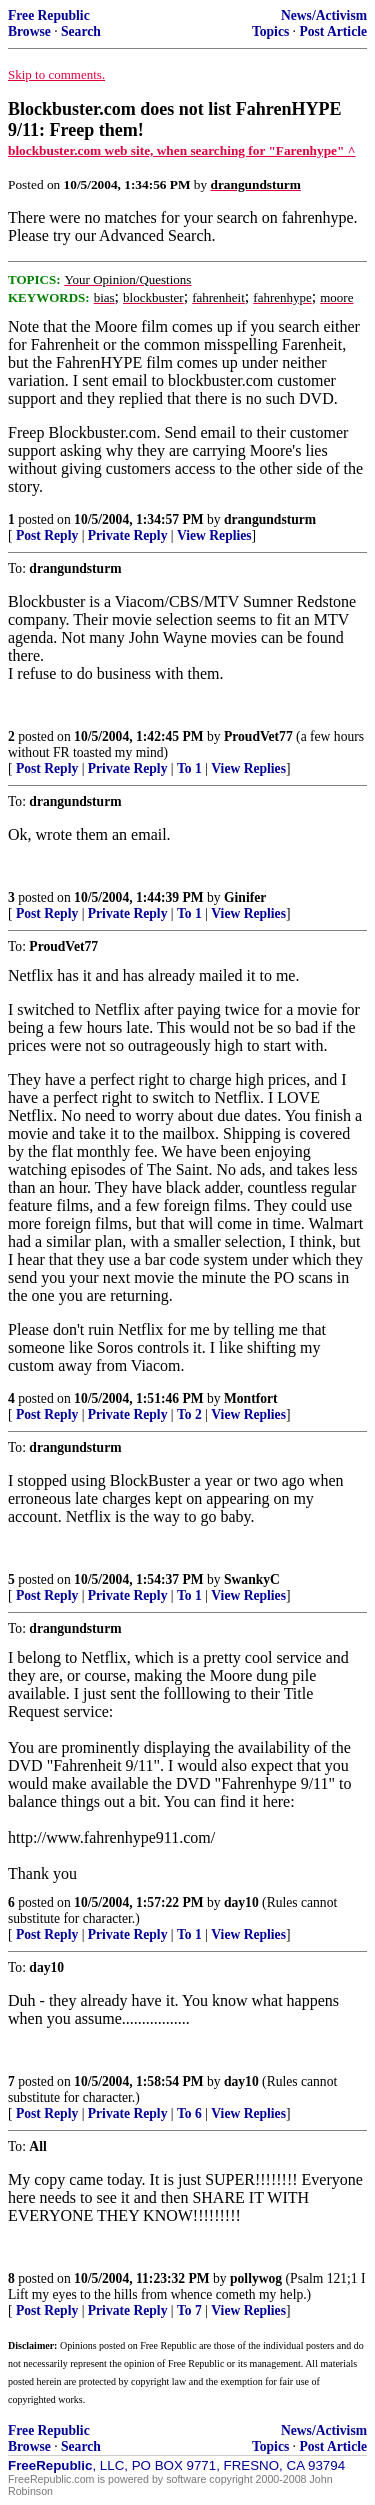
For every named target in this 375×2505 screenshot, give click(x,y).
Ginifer (245, 897)
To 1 (189, 768)
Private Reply (128, 535)
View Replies (214, 535)
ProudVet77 (258, 736)
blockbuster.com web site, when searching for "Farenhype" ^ (181, 150)
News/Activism (324, 15)
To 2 (189, 1414)
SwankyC (252, 1579)
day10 (241, 1902)
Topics (270, 31)
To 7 (189, 2310)
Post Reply (47, 535)
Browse (29, 31)
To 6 (189, 2113)
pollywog (256, 2278)
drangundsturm (270, 519)
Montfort (251, 1398)
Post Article (333, 31)
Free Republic (49, 15)
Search (81, 31)
